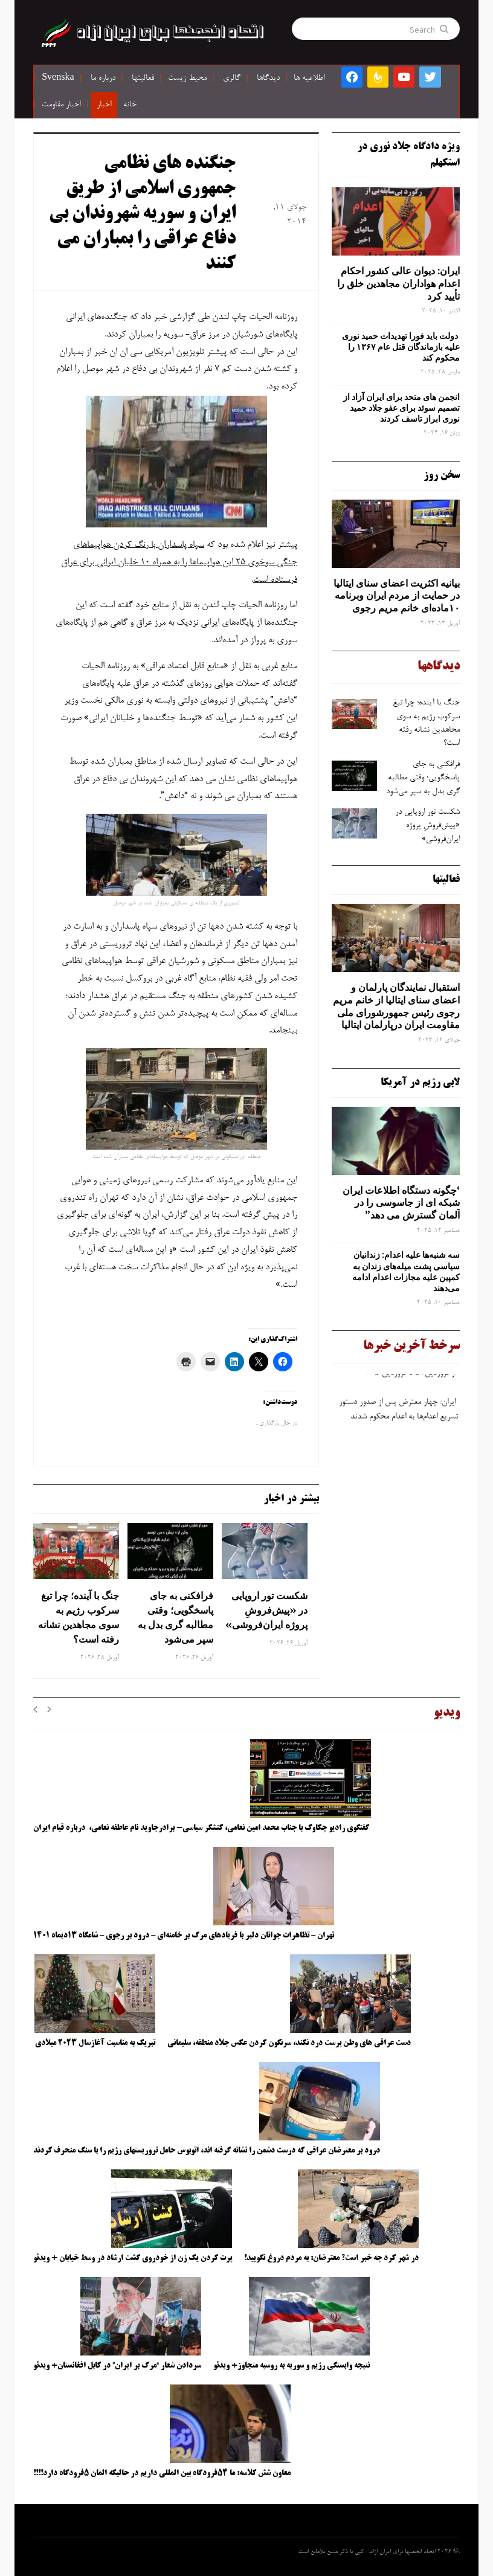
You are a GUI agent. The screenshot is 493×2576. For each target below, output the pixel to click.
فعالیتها (143, 78)
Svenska (58, 78)
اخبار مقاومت (61, 105)
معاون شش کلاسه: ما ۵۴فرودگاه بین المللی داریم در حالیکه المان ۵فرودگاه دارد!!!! (162, 2473)
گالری (231, 78)
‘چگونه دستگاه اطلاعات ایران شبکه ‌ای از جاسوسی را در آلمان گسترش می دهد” (401, 1203)
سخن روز (442, 475)
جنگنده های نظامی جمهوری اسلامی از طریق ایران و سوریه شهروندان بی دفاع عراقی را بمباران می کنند (142, 214)
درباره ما (103, 78)
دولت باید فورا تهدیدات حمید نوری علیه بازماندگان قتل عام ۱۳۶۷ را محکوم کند (401, 346)
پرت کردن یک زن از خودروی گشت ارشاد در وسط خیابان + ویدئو (132, 2258)
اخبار (104, 105)
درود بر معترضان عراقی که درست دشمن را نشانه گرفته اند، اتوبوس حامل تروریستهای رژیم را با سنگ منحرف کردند (206, 2150)
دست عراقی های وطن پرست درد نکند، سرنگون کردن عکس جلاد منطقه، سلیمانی (289, 2043)
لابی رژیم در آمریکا (420, 1082)
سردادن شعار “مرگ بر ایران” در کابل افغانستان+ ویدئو (117, 2366)
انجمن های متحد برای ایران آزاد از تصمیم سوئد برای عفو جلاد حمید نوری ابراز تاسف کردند (401, 407)
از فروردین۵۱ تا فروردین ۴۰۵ (410, 1376)
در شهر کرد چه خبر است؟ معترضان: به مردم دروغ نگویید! (331, 2258)
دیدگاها (268, 78)
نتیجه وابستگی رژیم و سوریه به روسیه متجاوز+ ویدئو (291, 2366)
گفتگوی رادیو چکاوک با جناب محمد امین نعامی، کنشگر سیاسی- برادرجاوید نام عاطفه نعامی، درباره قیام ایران (202, 1828)
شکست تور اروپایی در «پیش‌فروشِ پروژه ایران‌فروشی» (265, 1610)
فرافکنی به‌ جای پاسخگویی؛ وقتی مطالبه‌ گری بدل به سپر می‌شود (175, 1617)
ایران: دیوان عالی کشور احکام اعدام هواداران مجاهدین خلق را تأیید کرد (398, 283)
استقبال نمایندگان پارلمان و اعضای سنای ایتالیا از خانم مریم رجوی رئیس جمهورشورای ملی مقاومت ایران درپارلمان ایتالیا (396, 1006)
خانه (130, 105)
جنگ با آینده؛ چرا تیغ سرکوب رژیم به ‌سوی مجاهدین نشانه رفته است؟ (78, 1617)
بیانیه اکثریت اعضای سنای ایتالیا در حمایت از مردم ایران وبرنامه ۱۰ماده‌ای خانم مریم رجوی (397, 595)
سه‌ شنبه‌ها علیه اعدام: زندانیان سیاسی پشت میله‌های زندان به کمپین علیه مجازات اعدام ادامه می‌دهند (406, 1271)
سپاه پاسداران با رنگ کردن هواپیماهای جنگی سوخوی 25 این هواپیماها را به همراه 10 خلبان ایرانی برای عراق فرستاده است (179, 562)
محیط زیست (187, 78)
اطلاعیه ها (309, 78)
